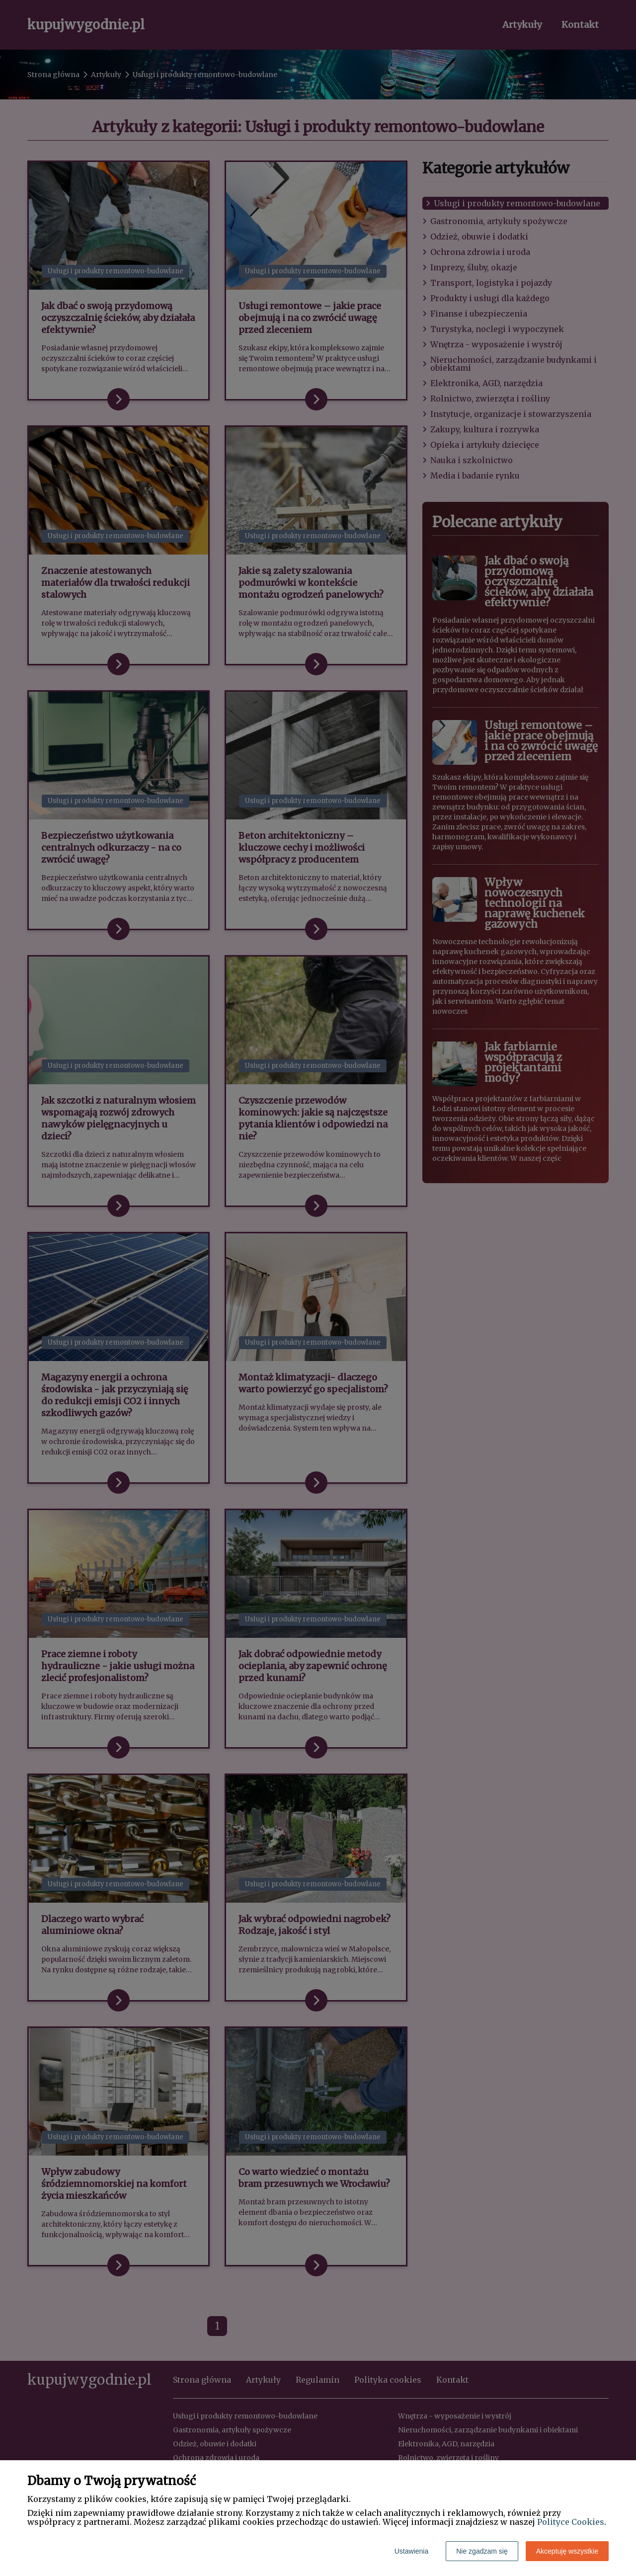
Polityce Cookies (570, 2522)
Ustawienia (411, 2551)
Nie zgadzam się (482, 2551)
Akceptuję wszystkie (567, 2551)
